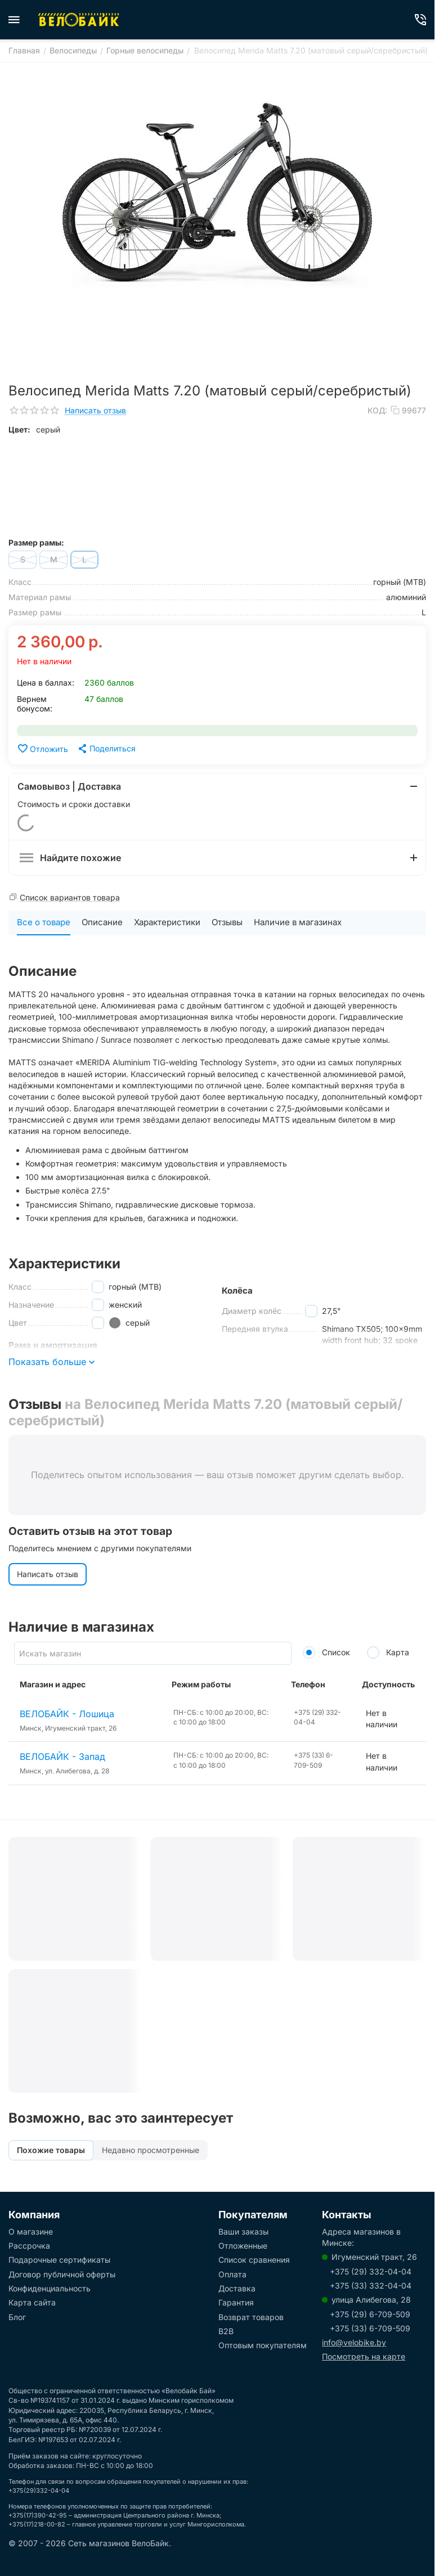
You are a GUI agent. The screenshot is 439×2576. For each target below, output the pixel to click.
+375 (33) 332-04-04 (370, 2285)
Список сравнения (254, 2259)
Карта (388, 1652)
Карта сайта (32, 2302)
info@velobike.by (354, 2342)
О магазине (30, 2231)
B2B (226, 2331)
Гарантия (236, 2302)
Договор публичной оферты (61, 2274)
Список (326, 1652)
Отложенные (242, 2245)
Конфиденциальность (49, 2288)
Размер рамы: (36, 542)
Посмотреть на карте (363, 2356)
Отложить (42, 748)
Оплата (232, 2274)
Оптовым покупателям (262, 2345)
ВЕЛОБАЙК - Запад (62, 1756)
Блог (17, 2317)
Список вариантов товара (70, 897)
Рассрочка (29, 2245)
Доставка (237, 2288)
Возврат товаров (251, 2317)
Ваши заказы (243, 2231)
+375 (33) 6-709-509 (370, 2328)
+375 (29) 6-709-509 (370, 2314)
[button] (106, 748)
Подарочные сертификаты (59, 2259)
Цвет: (19, 429)
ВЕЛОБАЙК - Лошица (67, 1713)
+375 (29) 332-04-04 (370, 2271)
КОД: (377, 410)
